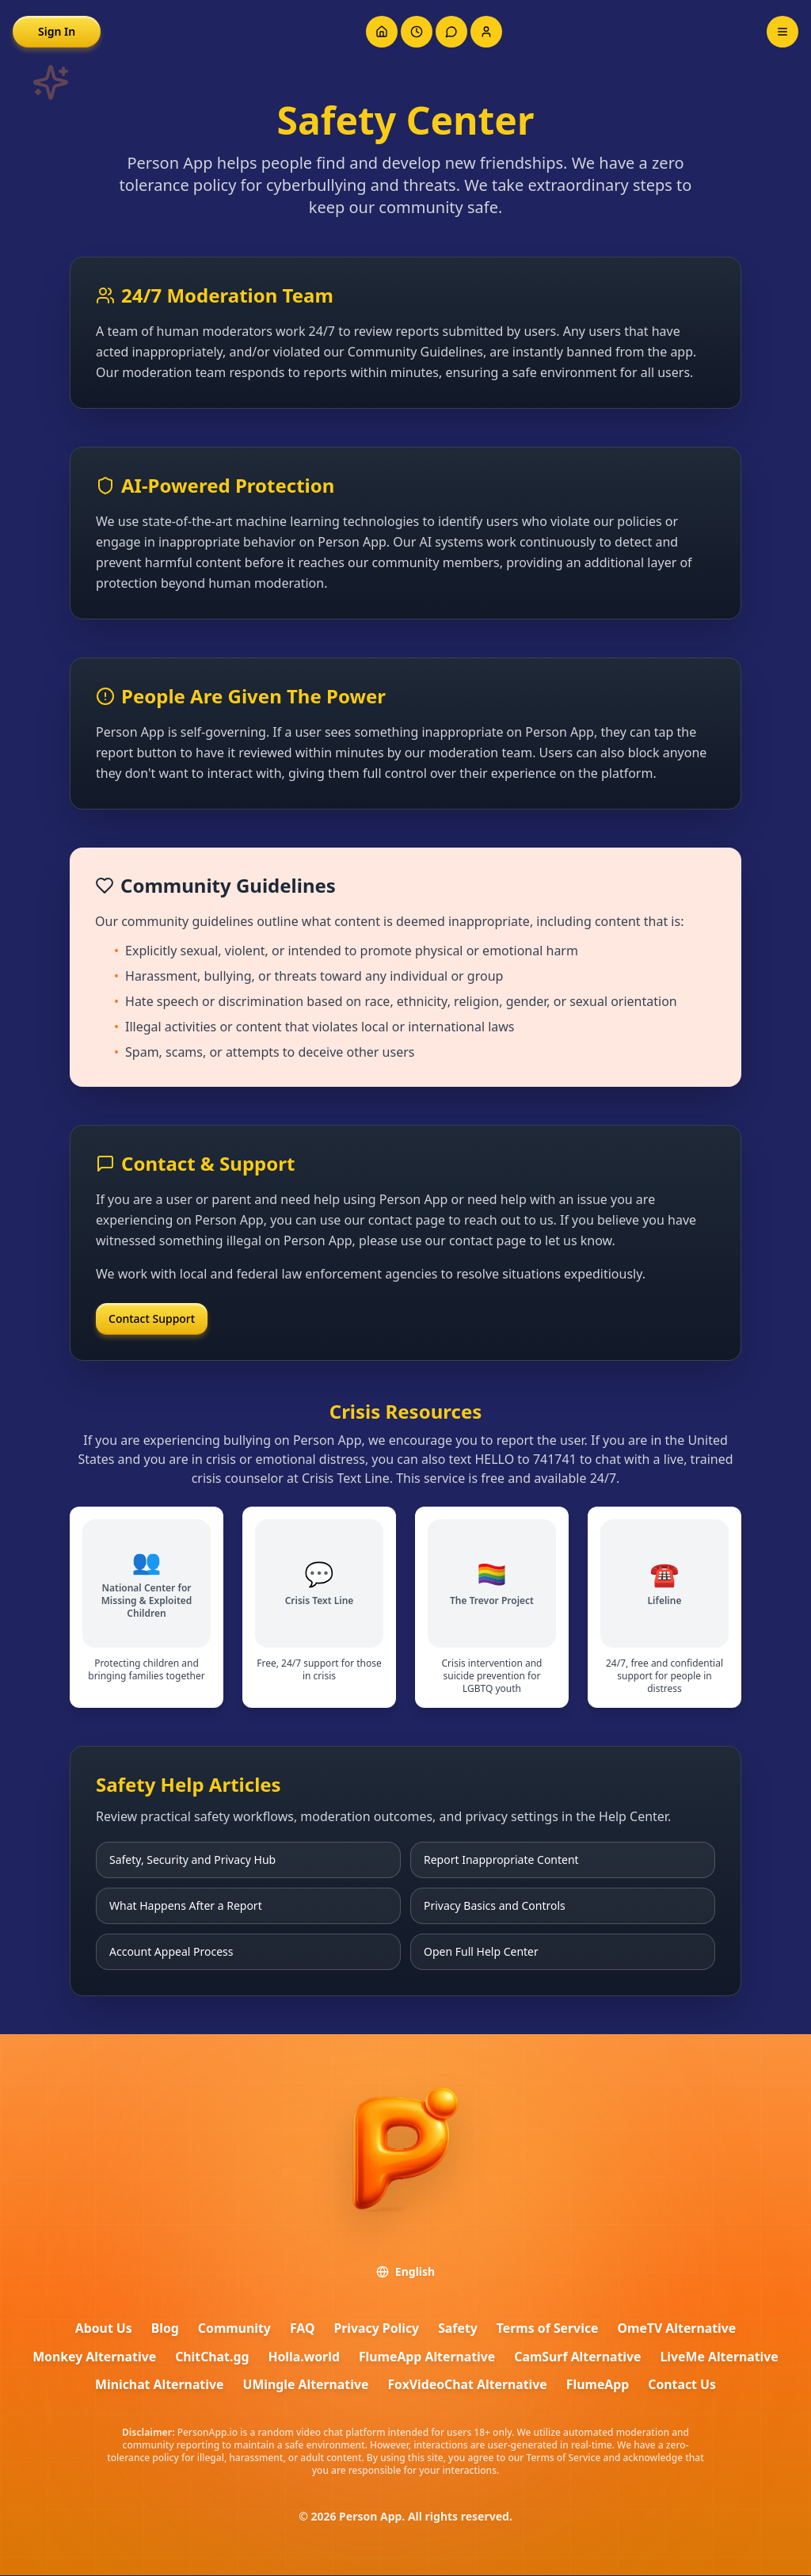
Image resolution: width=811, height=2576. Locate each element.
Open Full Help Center (481, 1951)
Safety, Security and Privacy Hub (192, 1859)
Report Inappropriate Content (501, 1859)
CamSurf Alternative (580, 2357)
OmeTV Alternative (679, 2329)
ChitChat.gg (210, 2357)
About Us (101, 2329)
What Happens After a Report (185, 1905)
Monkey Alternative (91, 2357)
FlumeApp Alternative (427, 2357)
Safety (458, 2329)
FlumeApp (599, 2386)
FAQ (301, 2329)
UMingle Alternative (304, 2386)
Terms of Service (548, 2329)
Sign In (56, 31)
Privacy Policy (376, 2329)
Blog (163, 2329)
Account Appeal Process (171, 1951)
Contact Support (152, 1318)
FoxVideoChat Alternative (468, 2386)
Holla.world (302, 2357)
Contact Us (684, 2386)
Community (232, 2329)
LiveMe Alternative (722, 2357)
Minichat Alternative (157, 2386)
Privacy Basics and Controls (494, 1905)
